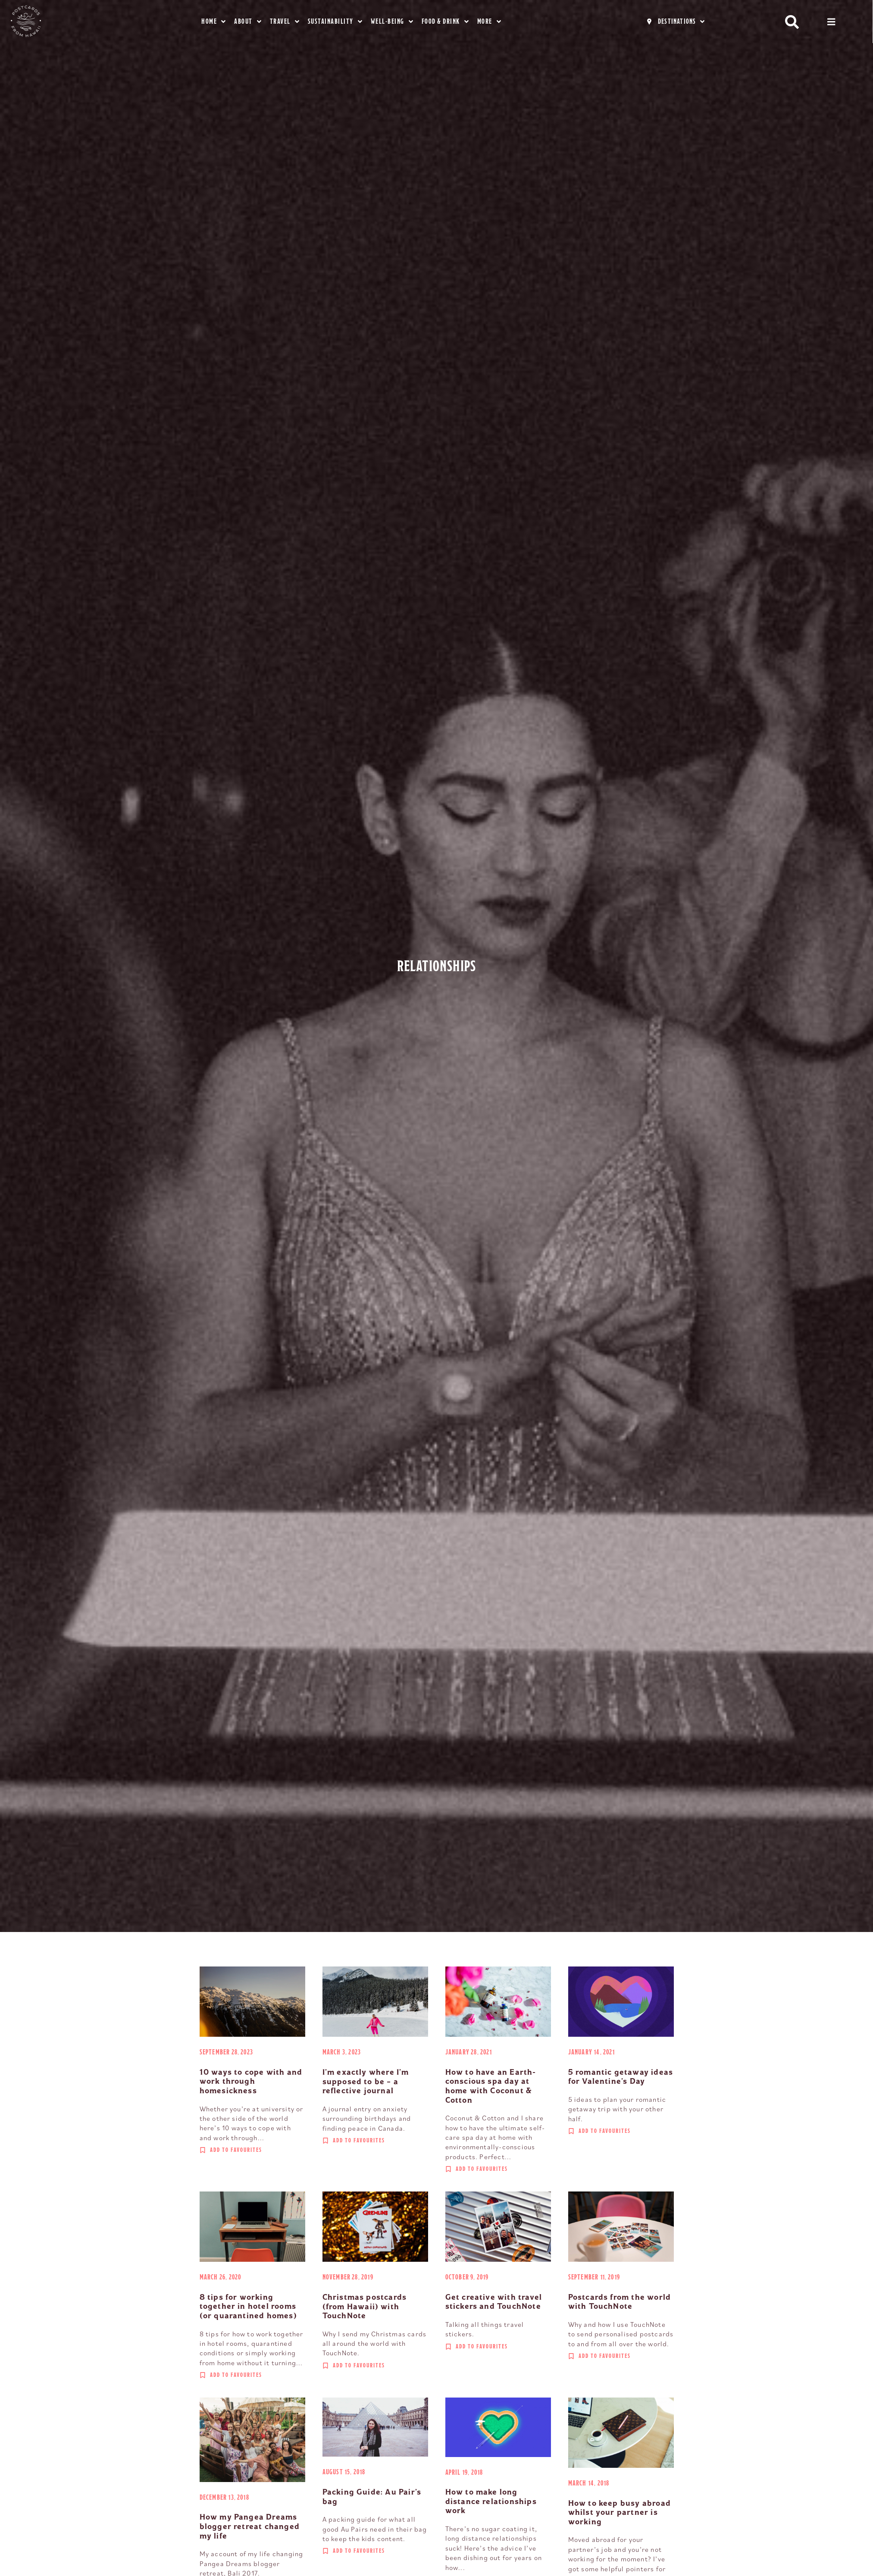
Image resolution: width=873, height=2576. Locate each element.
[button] (792, 22)
